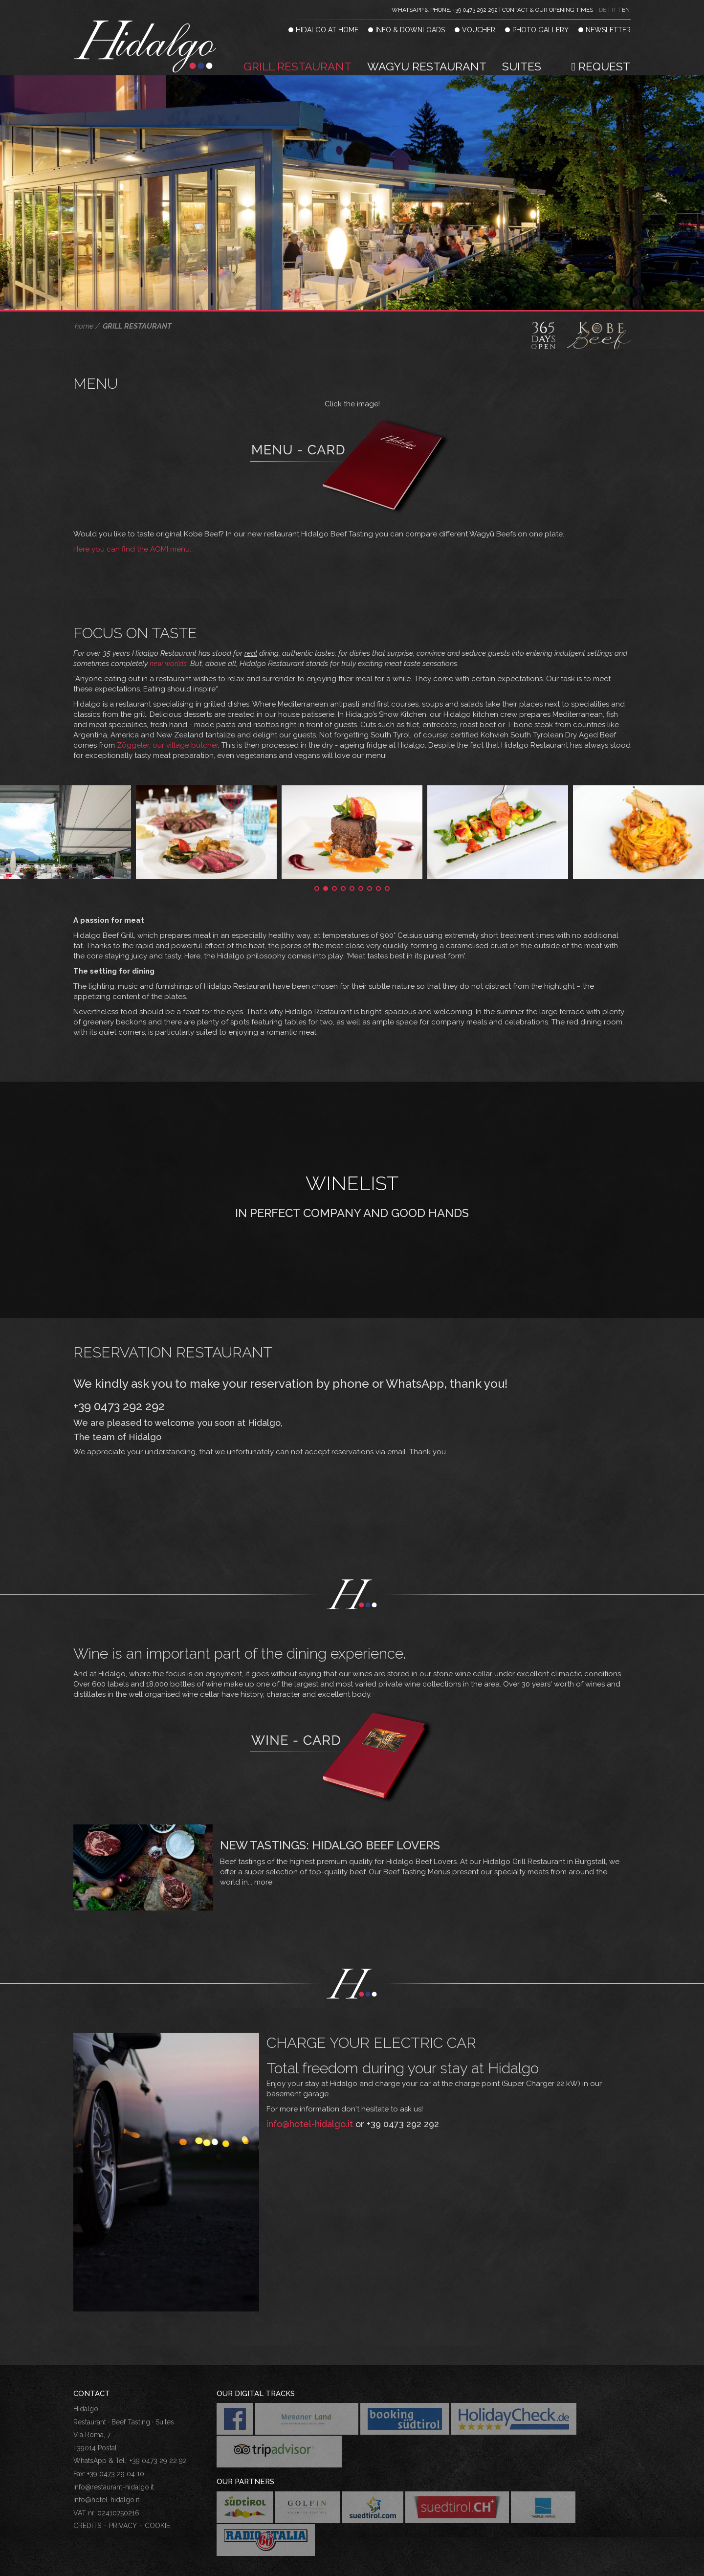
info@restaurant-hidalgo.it (113, 2452)
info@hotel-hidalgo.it (309, 2089)
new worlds (168, 628)
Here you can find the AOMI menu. (132, 514)
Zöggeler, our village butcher (167, 710)
